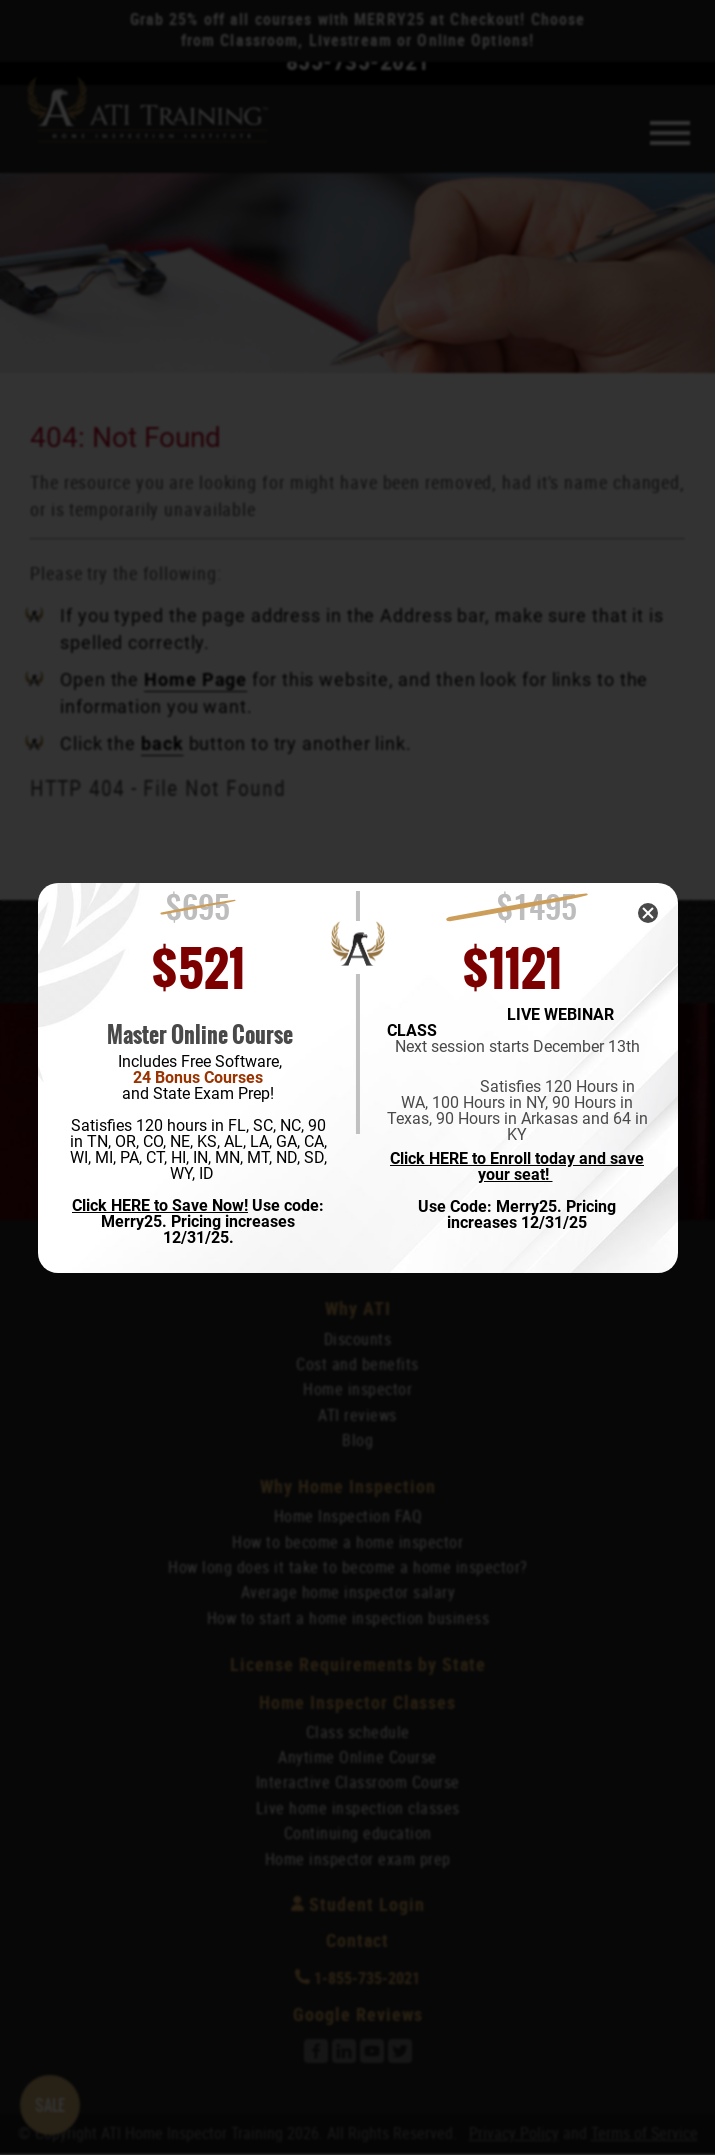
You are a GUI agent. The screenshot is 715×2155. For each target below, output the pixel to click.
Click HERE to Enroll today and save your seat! (517, 1167)
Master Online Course (200, 1035)
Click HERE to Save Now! (160, 1205)
